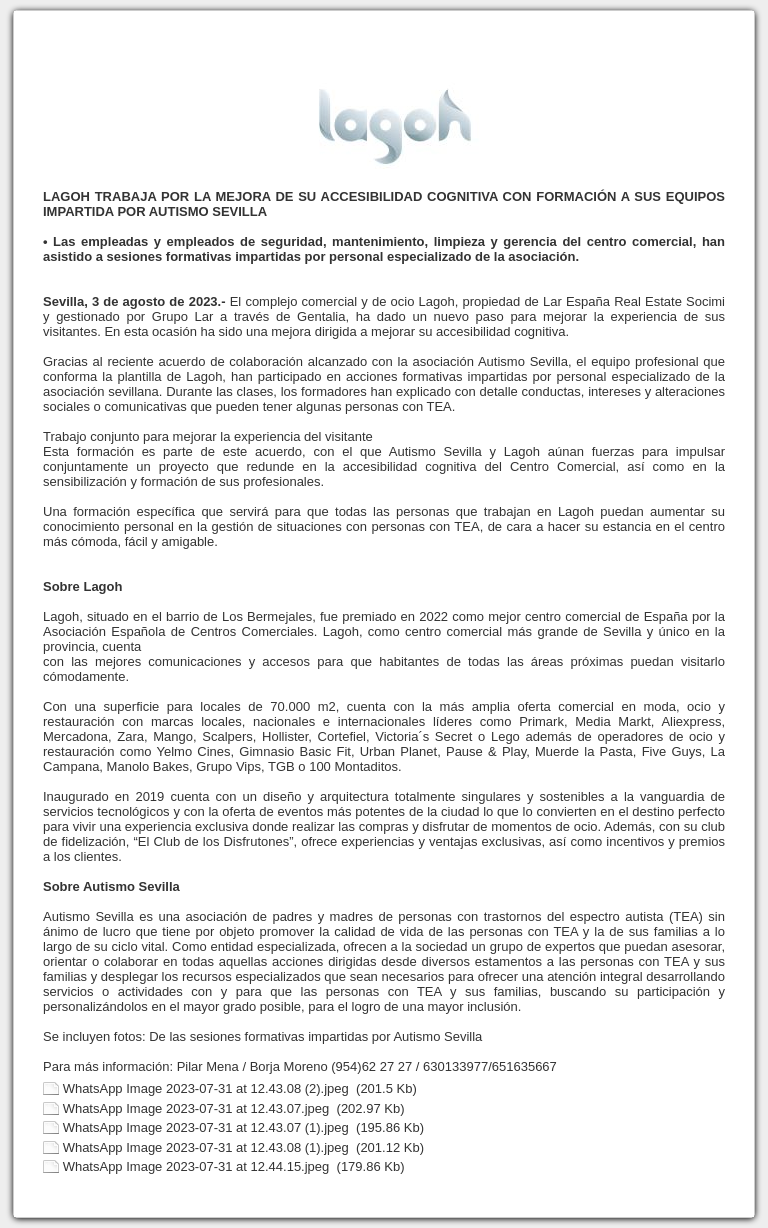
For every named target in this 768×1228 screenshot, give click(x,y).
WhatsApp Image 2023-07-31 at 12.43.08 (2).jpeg (206, 1088)
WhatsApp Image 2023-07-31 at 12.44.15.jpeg (196, 1166)
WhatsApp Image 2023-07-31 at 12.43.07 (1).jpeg (206, 1127)
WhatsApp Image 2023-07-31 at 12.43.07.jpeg (196, 1108)
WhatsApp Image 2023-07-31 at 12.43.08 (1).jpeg (206, 1147)
